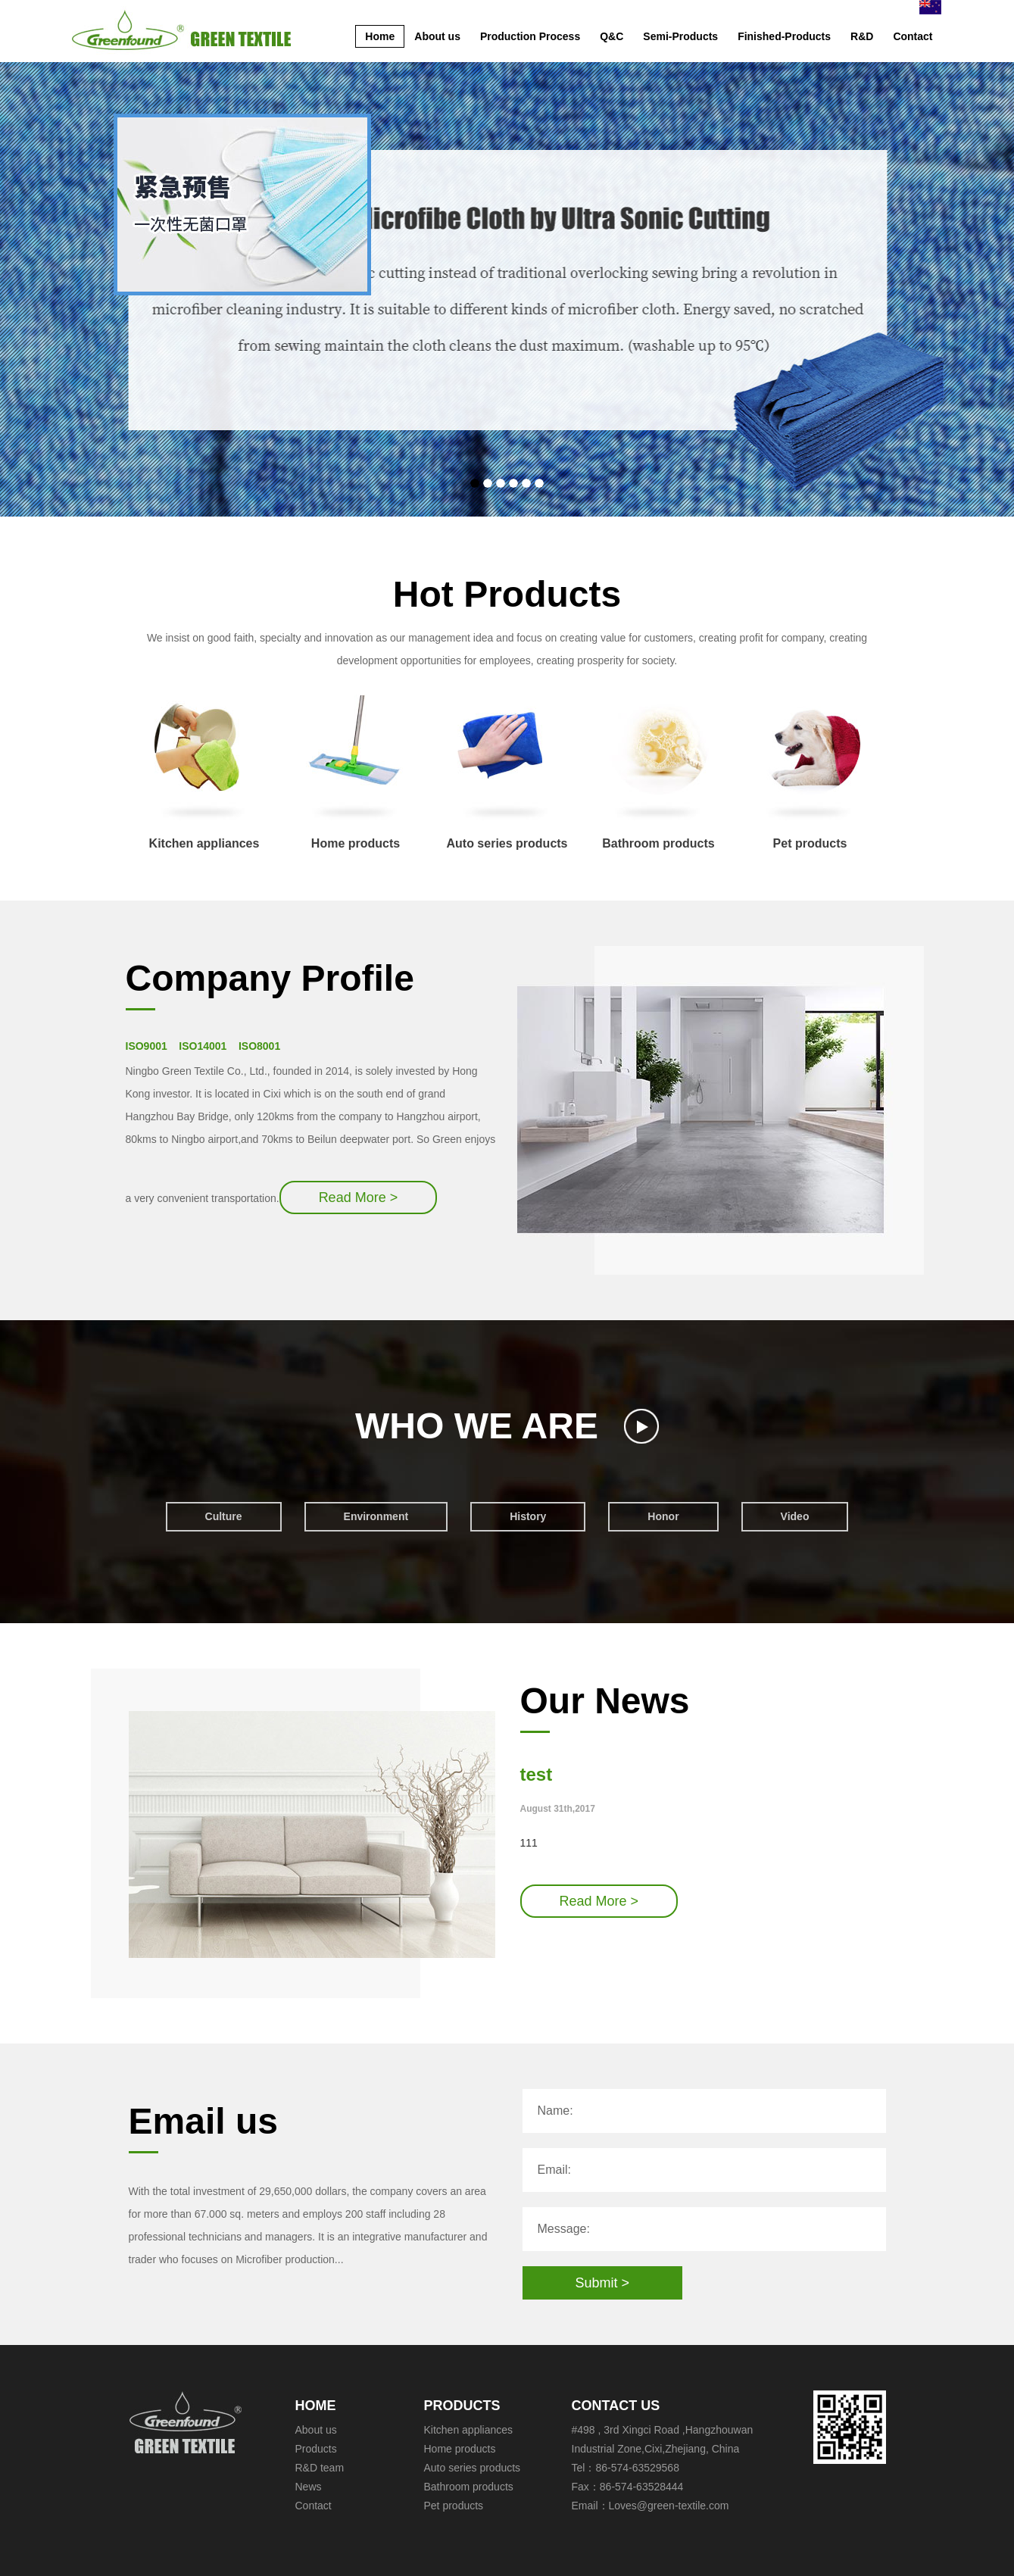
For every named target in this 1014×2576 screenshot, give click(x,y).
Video (795, 1516)
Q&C (611, 36)
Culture (223, 1516)
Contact (912, 36)
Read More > (358, 1197)
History (528, 1516)
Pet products (810, 772)
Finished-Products (784, 36)
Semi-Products (680, 36)
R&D (861, 36)
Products (316, 2449)
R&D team (320, 2468)
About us (437, 36)
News (308, 2487)
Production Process (530, 36)
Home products (356, 772)
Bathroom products (658, 772)
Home (380, 36)
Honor (663, 1516)
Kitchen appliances (204, 772)
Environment (376, 1516)
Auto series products (506, 772)
